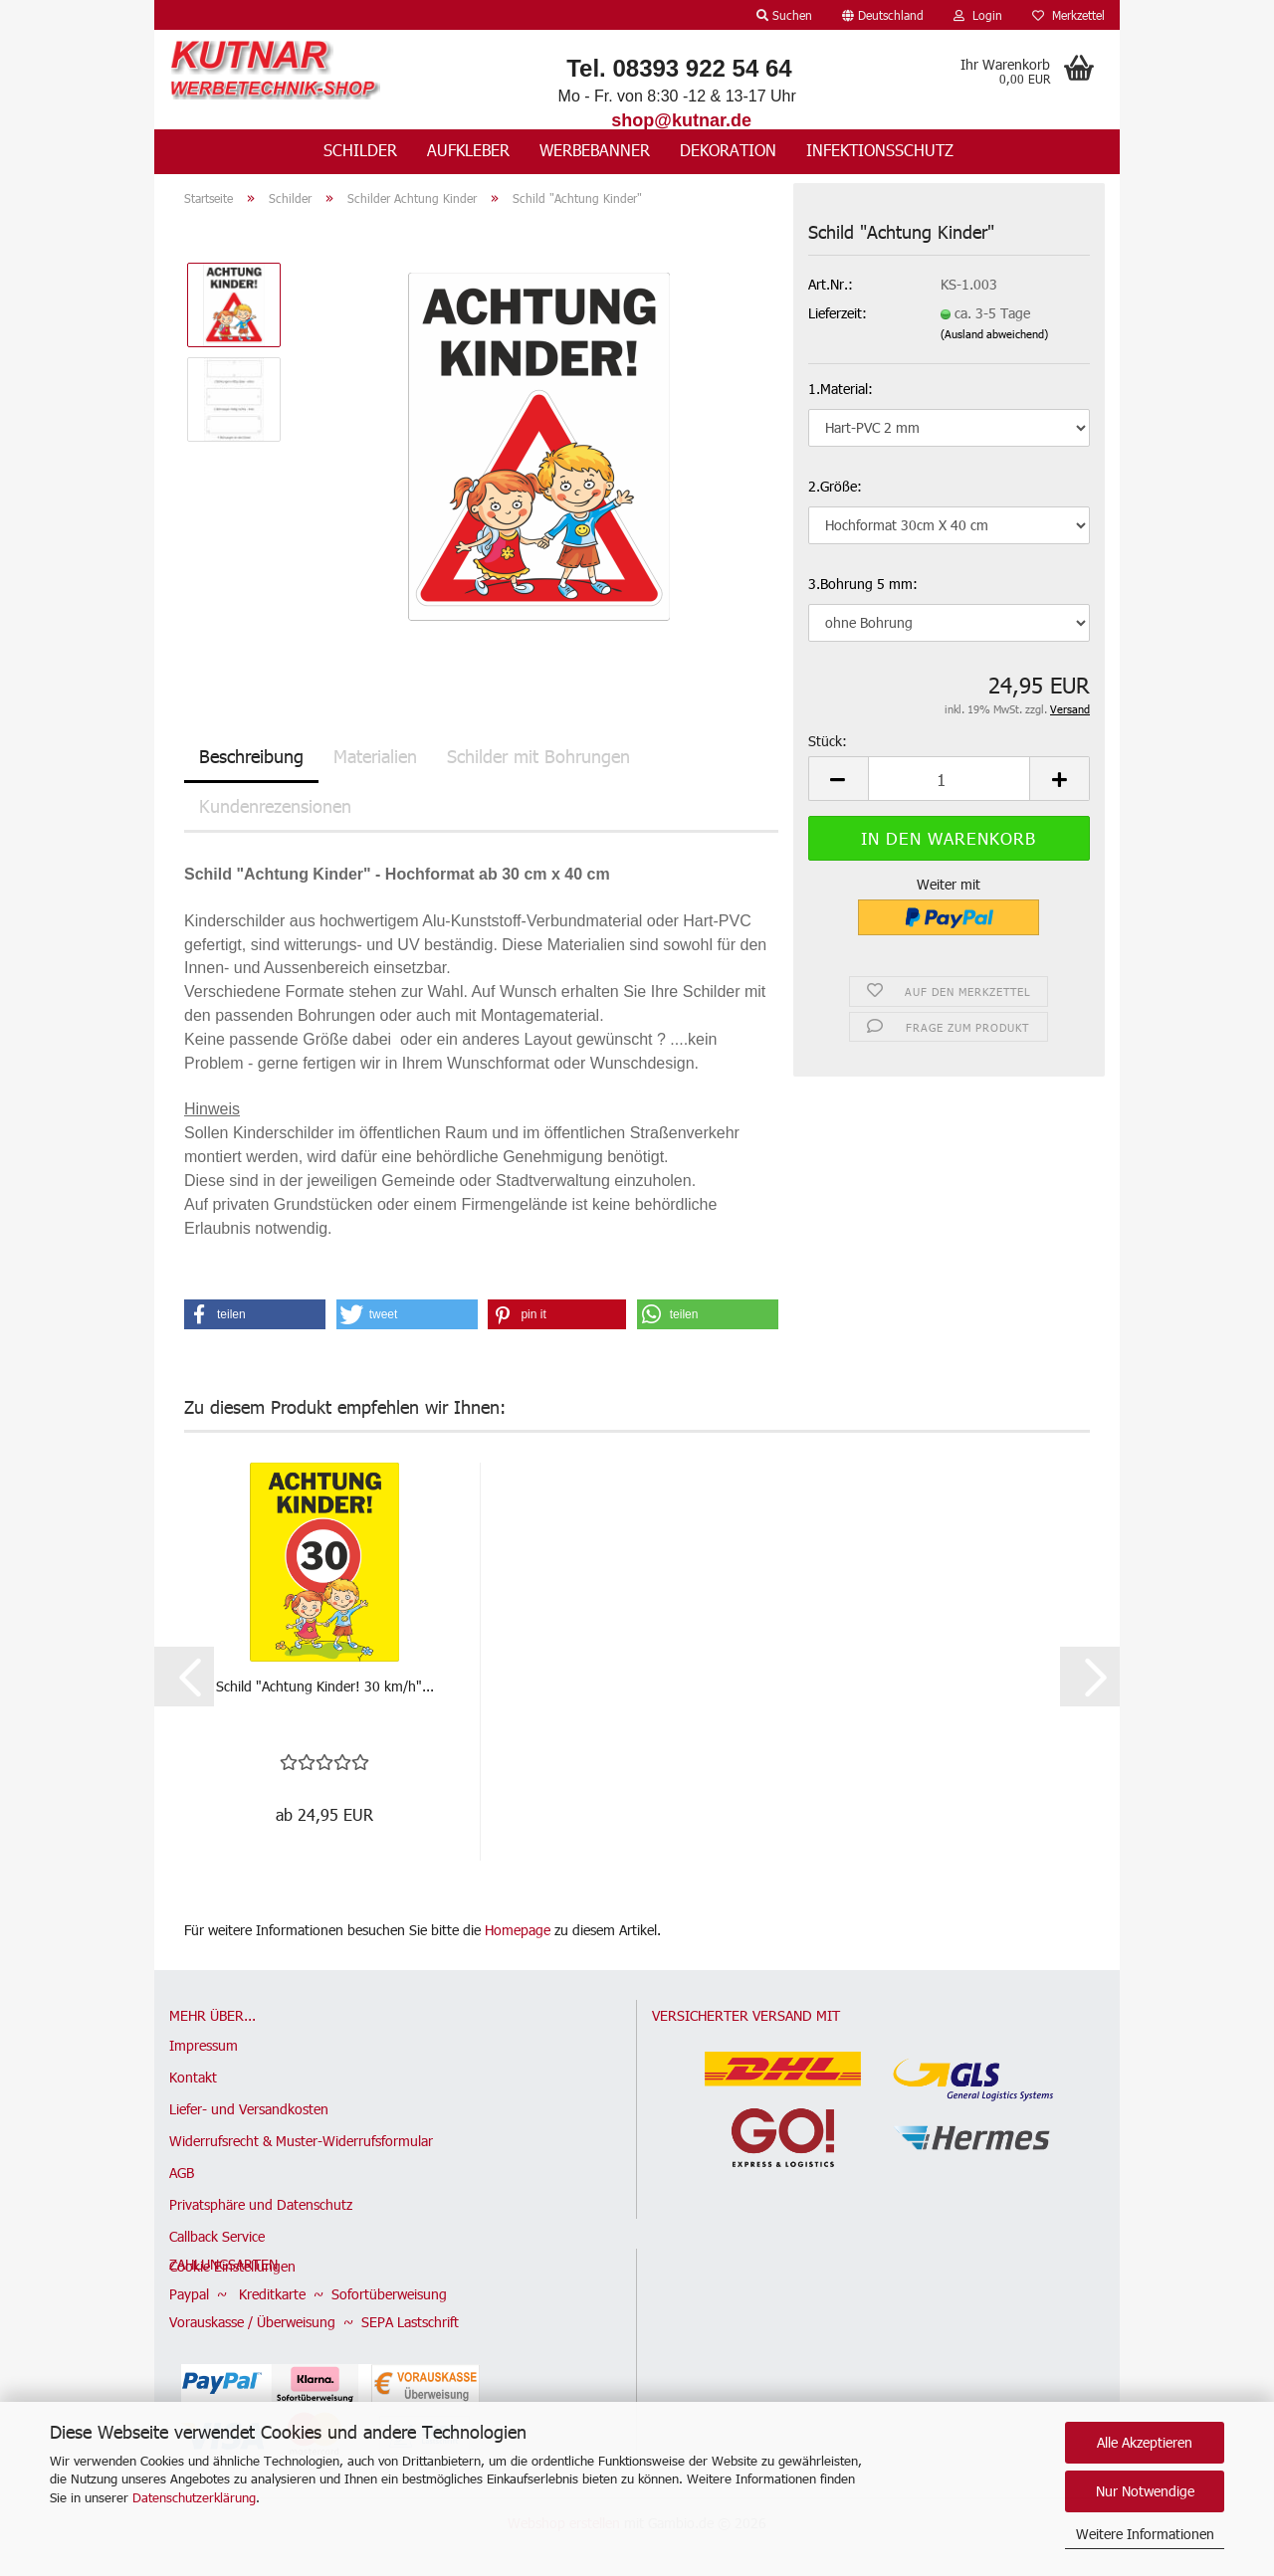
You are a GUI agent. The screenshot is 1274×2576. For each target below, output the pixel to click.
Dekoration (728, 149)
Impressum (203, 2046)
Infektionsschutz (880, 149)
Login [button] (978, 15)
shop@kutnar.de (681, 120)
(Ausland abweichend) (994, 334)
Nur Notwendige (1145, 2490)
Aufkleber (468, 149)
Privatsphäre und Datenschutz (260, 2205)
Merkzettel (1068, 15)
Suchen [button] (784, 15)
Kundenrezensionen (275, 806)
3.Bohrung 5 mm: (863, 584)
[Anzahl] (949, 780)
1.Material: (840, 389)
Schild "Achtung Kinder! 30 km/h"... (325, 1687)
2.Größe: (835, 487)
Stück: (827, 742)
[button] (883, 15)
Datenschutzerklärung (194, 2497)
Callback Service (217, 2237)
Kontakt (193, 2078)
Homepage (517, 1930)
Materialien (375, 756)
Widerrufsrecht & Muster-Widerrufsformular (301, 2141)
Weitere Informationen (1145, 2533)
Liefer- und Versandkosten (248, 2109)
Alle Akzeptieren (1144, 2442)
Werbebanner (594, 149)
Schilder (360, 149)
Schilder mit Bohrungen (538, 756)
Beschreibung (251, 756)
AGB (181, 2173)
